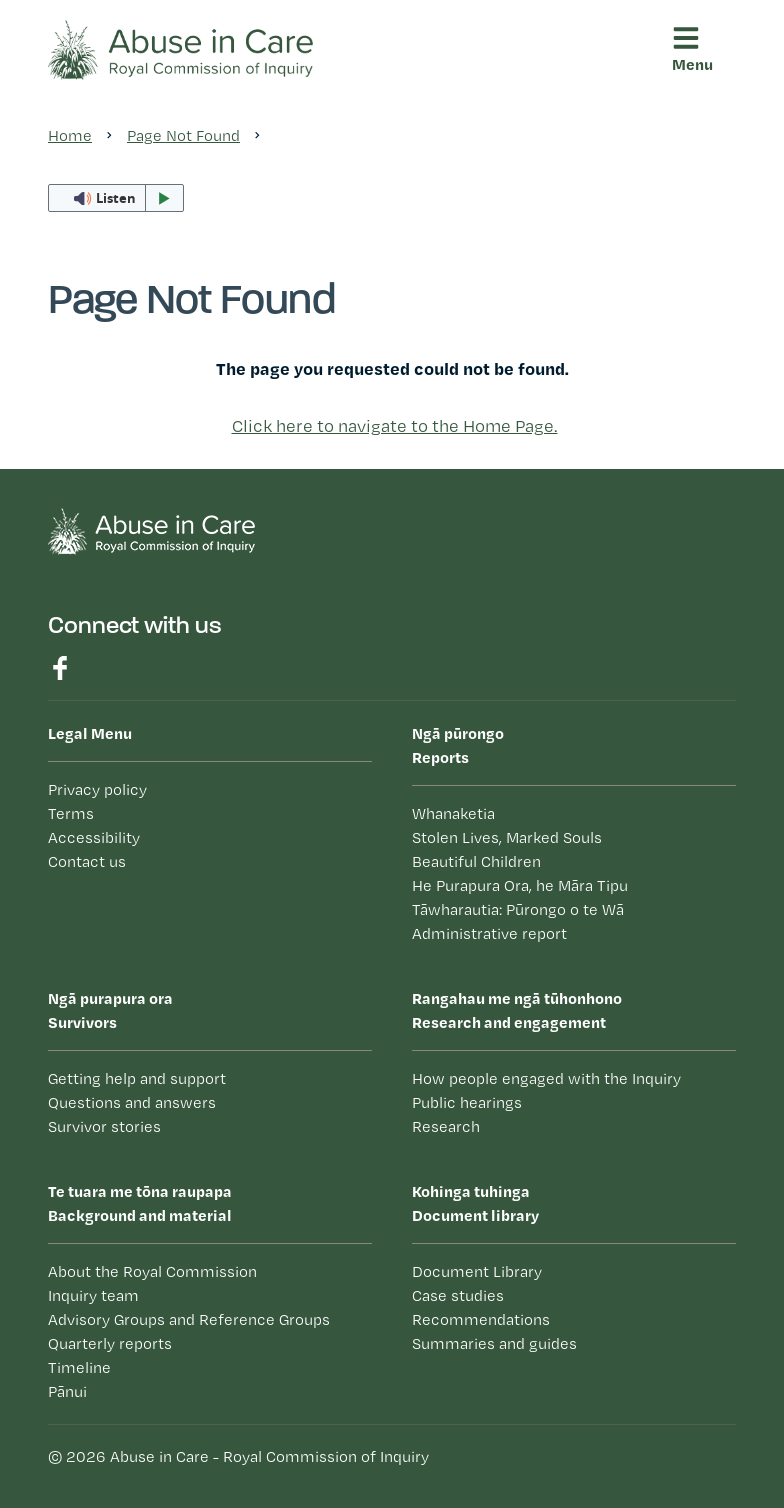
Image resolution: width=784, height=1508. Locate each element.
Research (446, 1126)
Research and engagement (574, 1009)
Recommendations (481, 1319)
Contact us (87, 861)
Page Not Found (183, 135)
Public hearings (467, 1102)
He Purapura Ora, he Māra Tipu (520, 885)
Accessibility (94, 837)
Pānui (67, 1391)
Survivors (210, 1009)
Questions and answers (132, 1102)
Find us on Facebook (60, 668)
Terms (71, 813)
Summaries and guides (494, 1343)
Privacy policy (97, 789)
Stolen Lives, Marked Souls (507, 837)
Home (70, 135)
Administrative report (489, 933)
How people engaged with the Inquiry (546, 1078)
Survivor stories (104, 1126)
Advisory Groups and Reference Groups (189, 1319)
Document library (574, 1202)
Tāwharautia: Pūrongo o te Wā (518, 909)
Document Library (477, 1271)
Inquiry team (93, 1295)
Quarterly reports (110, 1343)
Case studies (458, 1295)
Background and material (210, 1202)
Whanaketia (453, 813)
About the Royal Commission (152, 1271)
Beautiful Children (476, 861)
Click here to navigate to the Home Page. (395, 425)
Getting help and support (137, 1078)
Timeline (79, 1367)
